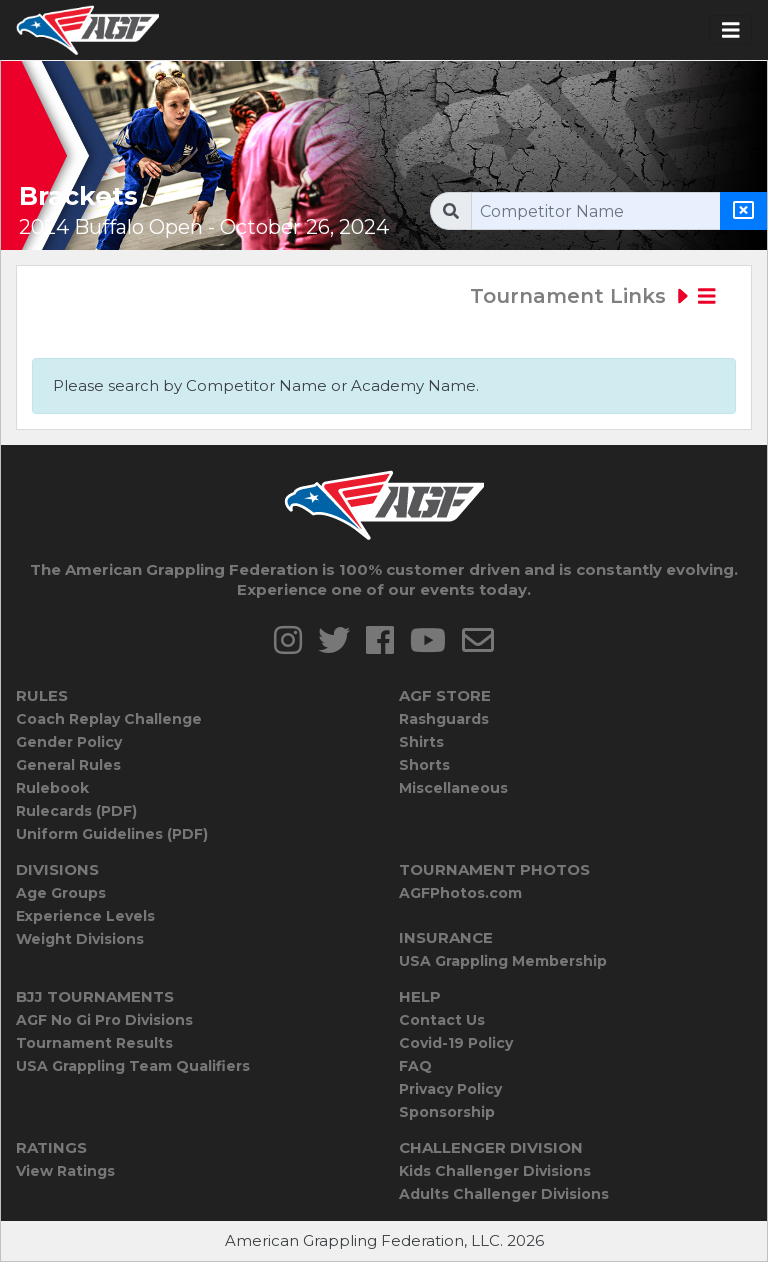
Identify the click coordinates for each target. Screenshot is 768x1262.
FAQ (415, 1066)
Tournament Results (94, 1043)
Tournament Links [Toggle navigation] (593, 296)
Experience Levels (85, 916)
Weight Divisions (80, 939)
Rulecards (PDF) (76, 811)
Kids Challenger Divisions (495, 1171)
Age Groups (61, 893)
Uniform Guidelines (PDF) (112, 834)
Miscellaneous (453, 788)
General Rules (68, 765)
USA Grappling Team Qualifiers (133, 1066)
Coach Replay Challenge (109, 719)
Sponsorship (447, 1112)
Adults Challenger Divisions (504, 1194)
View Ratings (65, 1171)
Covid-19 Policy (456, 1043)
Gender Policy (69, 742)
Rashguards (444, 719)
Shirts (421, 742)
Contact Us (442, 1020)
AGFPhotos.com (460, 893)
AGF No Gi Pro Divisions (104, 1020)
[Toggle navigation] (731, 30)
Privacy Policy (450, 1089)
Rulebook (52, 788)
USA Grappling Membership (503, 961)
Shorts (424, 765)
